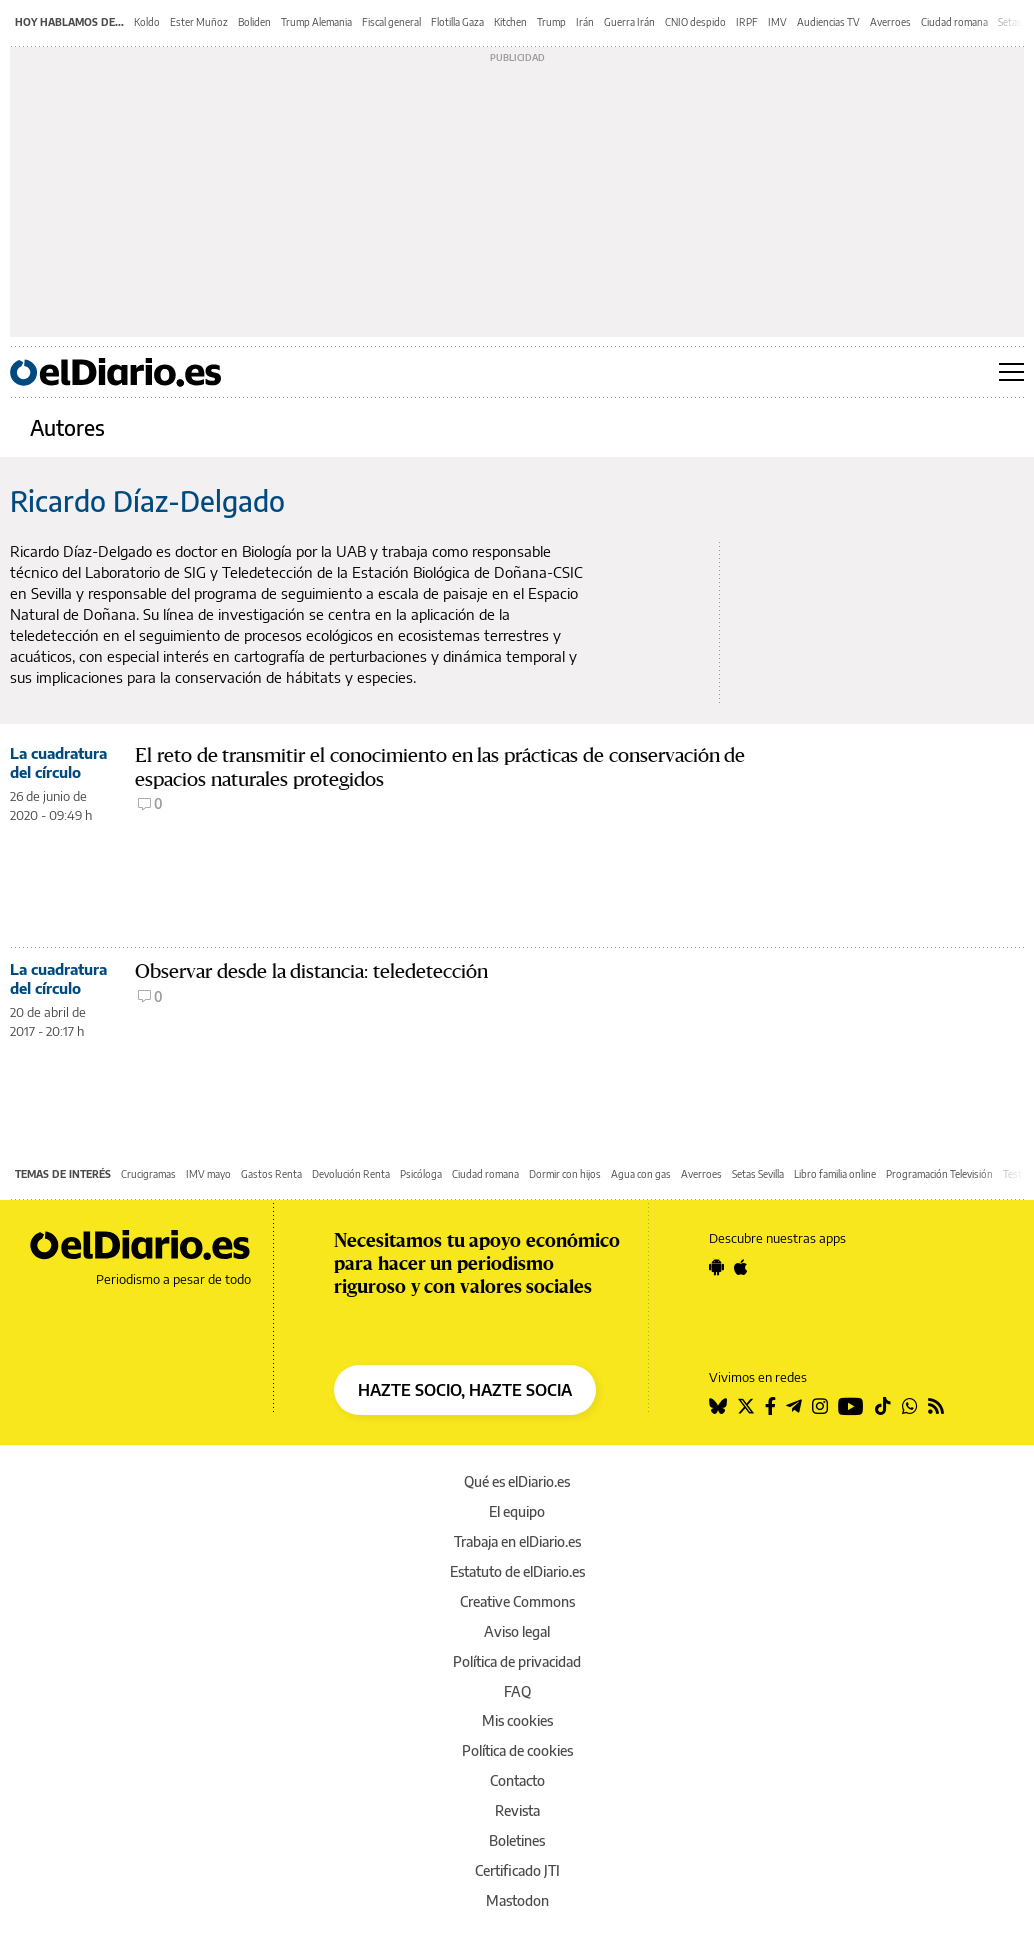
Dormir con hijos (565, 1174)
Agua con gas (641, 1174)
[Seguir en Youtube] (851, 1406)
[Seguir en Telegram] (794, 1406)
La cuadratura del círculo (58, 762)
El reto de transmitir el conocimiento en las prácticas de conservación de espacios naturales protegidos (440, 767)
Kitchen (510, 22)
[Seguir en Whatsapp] (910, 1406)
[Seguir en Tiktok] (883, 1406)
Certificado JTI (517, 1870)
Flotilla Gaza (457, 22)
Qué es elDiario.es (517, 1481)
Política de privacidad (517, 1661)
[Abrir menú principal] (1011, 372)
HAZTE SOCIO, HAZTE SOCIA (465, 1390)
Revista (517, 1810)
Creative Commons (517, 1601)
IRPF (747, 22)
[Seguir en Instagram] (820, 1406)
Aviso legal (517, 1631)
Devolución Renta (351, 1174)
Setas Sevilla (758, 1174)
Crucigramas (148, 1174)
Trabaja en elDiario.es (517, 1541)
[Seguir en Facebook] (770, 1406)
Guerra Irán (629, 22)
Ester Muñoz (199, 22)
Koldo (147, 22)
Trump (551, 22)
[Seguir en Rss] (936, 1406)
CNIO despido (695, 22)
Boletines (517, 1840)
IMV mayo (208, 1174)
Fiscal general (391, 22)
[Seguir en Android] (716, 1267)
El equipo (517, 1511)
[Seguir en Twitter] (746, 1406)
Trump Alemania (316, 22)
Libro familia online (835, 1174)
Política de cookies (517, 1750)
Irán (585, 22)
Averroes (890, 22)
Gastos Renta (271, 1174)
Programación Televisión (939, 1174)
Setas (1010, 22)
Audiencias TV (828, 22)
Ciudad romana (954, 22)
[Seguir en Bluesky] (718, 1406)
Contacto (517, 1780)
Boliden (254, 22)
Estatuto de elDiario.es (517, 1571)
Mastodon (517, 1900)
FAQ (517, 1691)
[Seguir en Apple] (741, 1267)
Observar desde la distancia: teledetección (311, 971)
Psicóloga (421, 1174)
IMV (777, 22)
